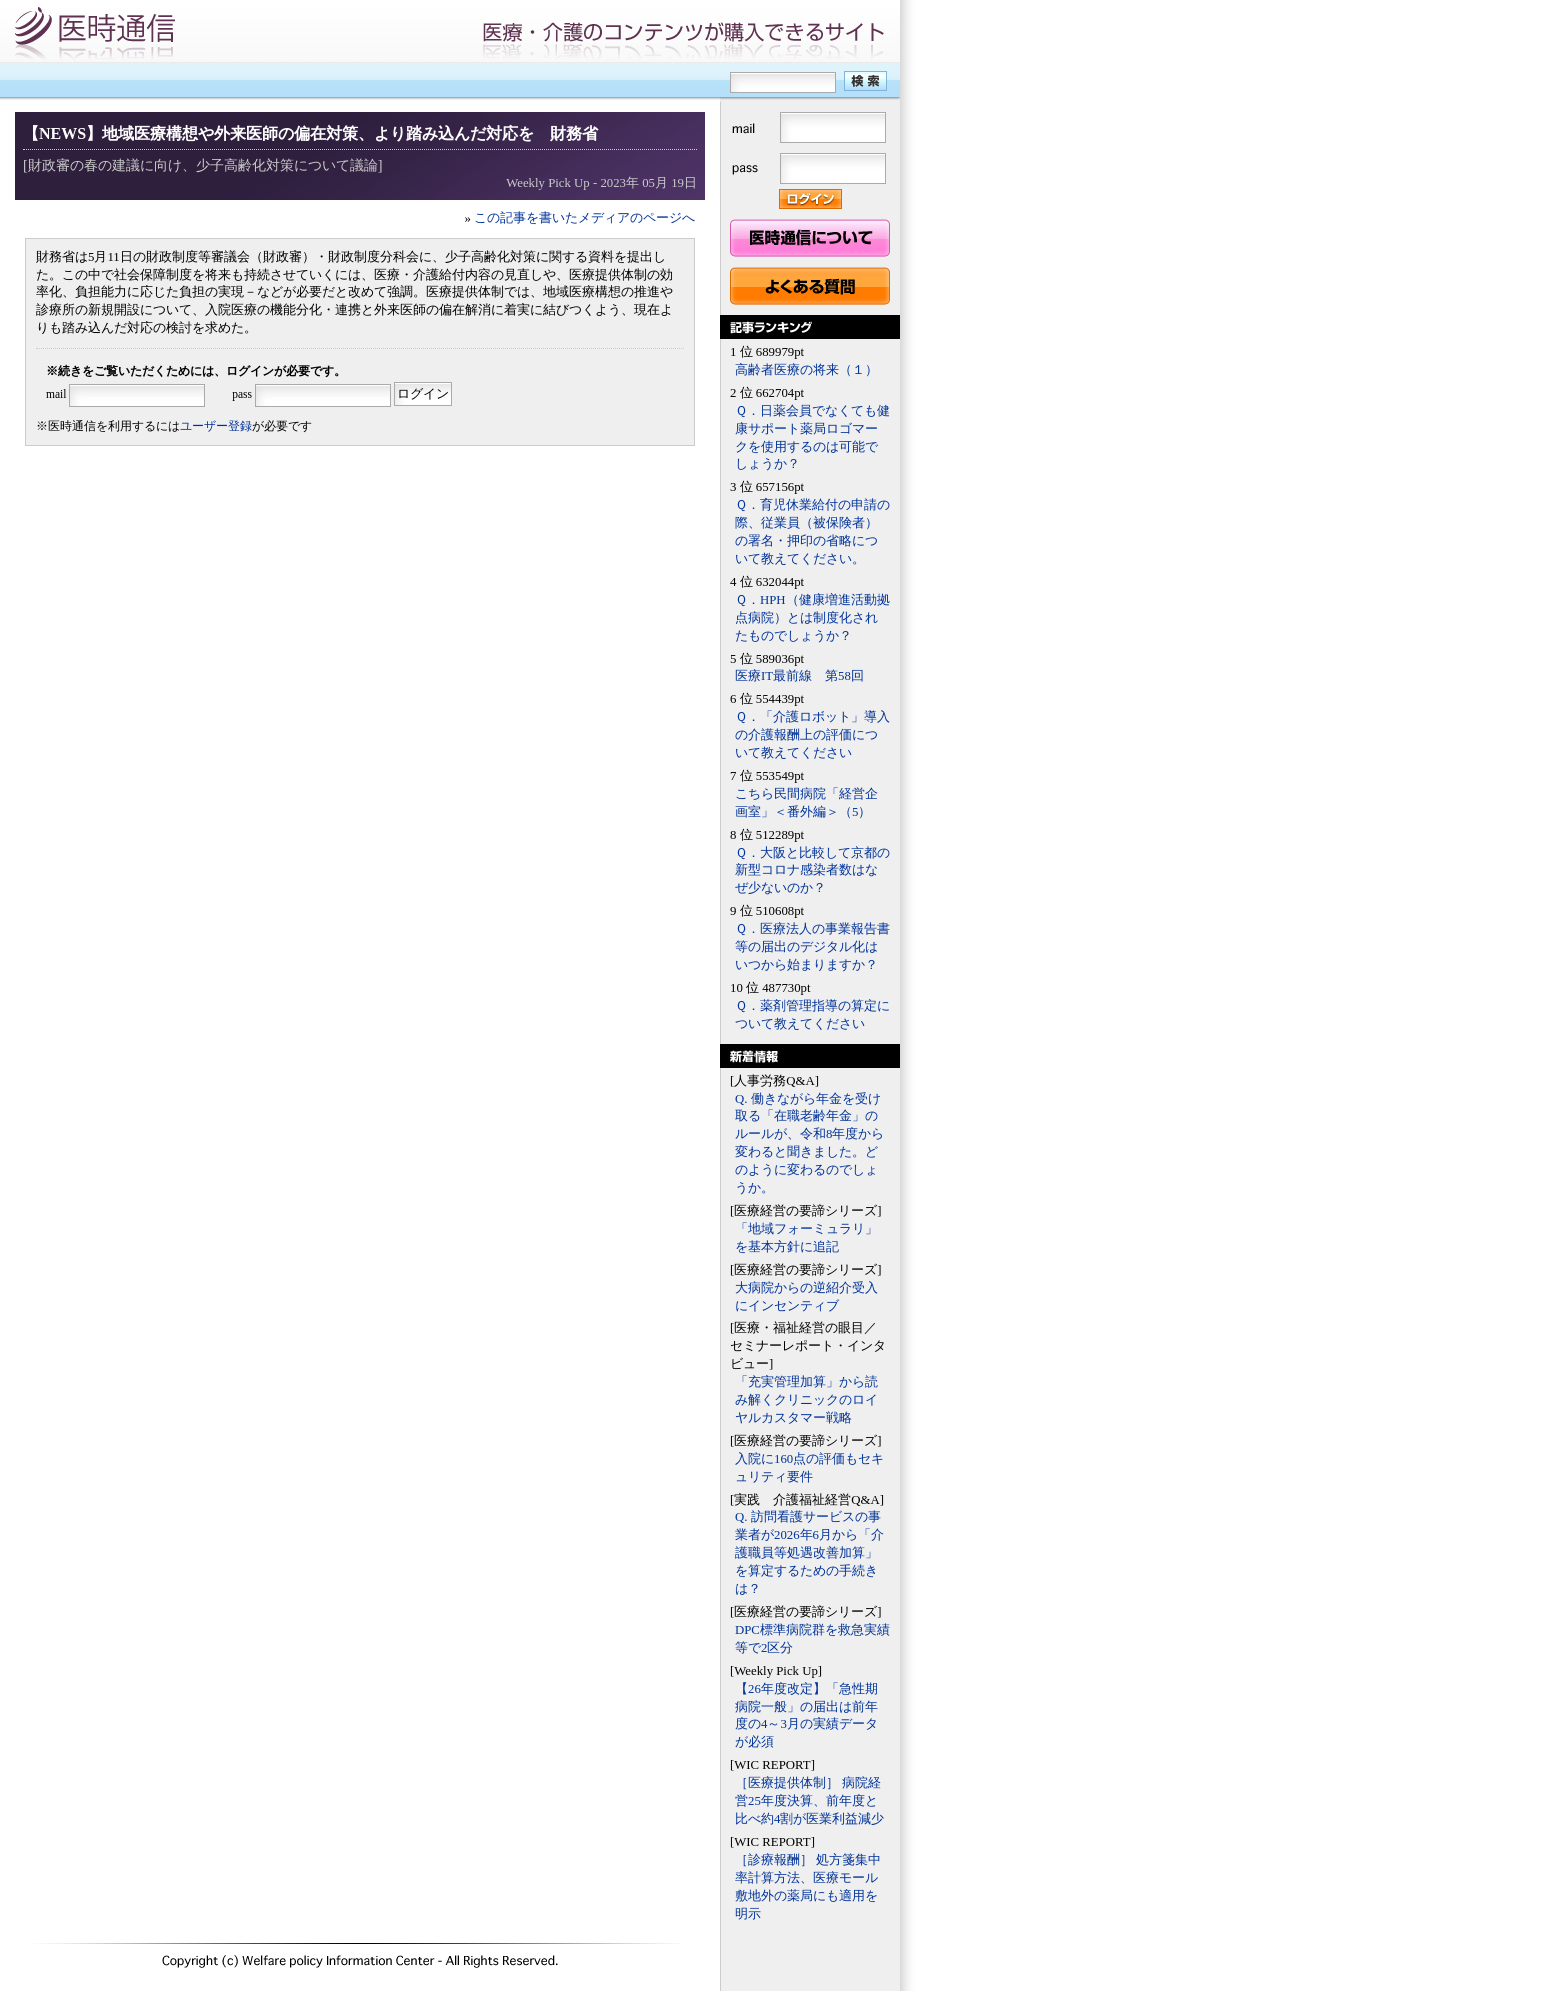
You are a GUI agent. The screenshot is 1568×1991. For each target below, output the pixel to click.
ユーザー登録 (216, 426)
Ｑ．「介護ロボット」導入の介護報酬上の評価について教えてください (812, 735)
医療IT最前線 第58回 (799, 676)
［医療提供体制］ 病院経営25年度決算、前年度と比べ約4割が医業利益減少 (809, 1801)
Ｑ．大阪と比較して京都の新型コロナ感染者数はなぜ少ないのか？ (812, 871)
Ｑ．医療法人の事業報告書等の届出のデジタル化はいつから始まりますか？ (812, 947)
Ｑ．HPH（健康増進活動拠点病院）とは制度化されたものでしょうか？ (812, 618)
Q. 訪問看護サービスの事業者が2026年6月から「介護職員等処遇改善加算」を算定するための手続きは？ (809, 1553)
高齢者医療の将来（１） (806, 370)
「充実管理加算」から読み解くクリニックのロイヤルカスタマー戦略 (806, 1400)
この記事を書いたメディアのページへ (584, 218)
